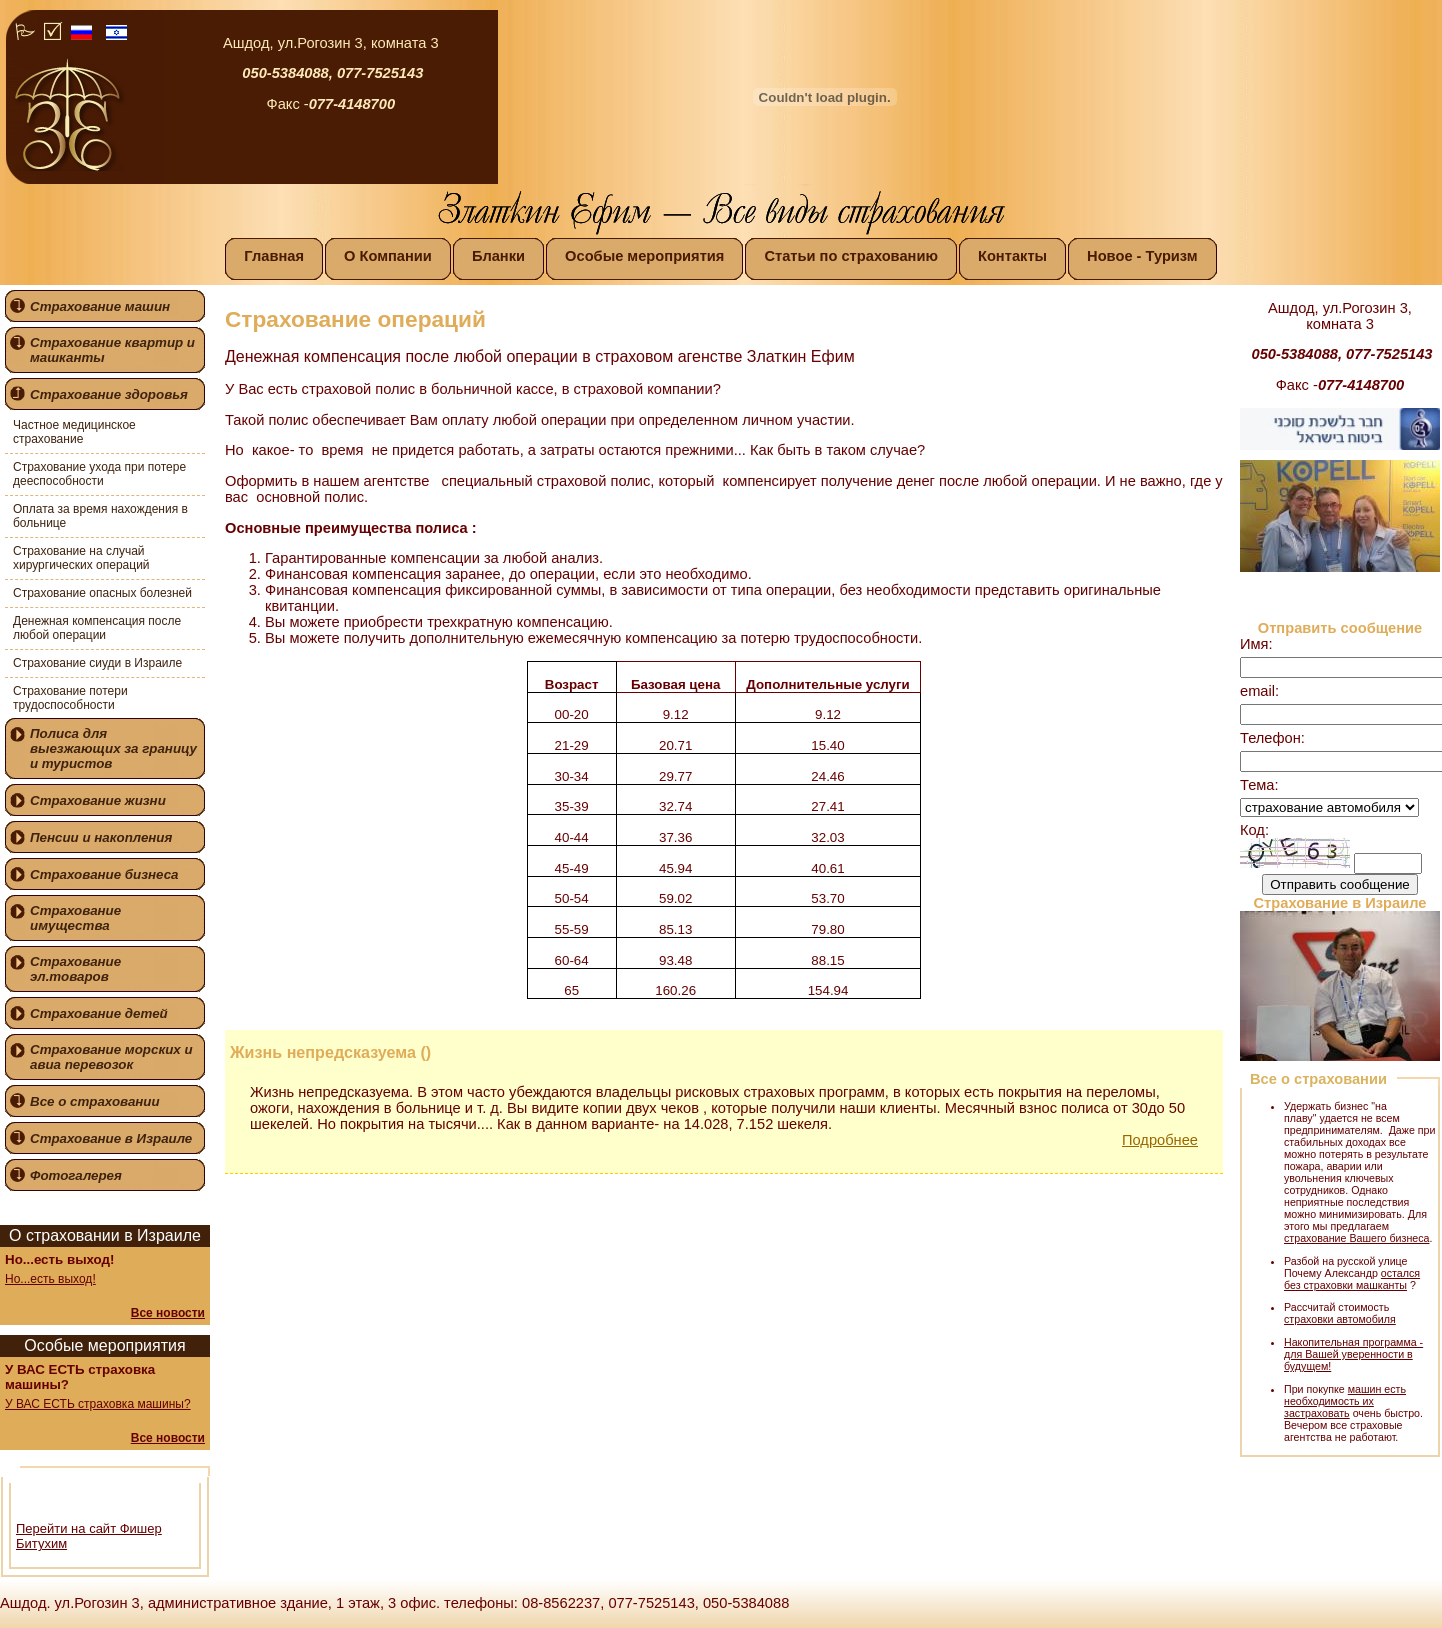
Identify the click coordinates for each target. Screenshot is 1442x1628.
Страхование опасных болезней (102, 593)
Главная (274, 256)
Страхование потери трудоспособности (70, 698)
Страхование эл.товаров (75, 969)
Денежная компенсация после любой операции (97, 628)
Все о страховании (95, 1101)
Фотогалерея (76, 1175)
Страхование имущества (75, 918)
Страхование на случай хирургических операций (81, 558)
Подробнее (1160, 1140)
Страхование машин (100, 306)
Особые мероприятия (644, 256)
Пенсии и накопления (101, 837)
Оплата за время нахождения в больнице (100, 516)
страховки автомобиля (1340, 1319)
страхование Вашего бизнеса (1356, 1238)
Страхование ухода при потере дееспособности (99, 474)
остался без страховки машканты (1352, 1279)
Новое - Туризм (1142, 256)
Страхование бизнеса (104, 874)
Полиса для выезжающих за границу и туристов (113, 748)
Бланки (498, 256)
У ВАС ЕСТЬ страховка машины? (98, 1404)
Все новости (168, 1313)
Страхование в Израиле (111, 1138)
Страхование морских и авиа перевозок (111, 1057)
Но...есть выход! (50, 1279)
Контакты (1012, 256)
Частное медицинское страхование (74, 432)
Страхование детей (99, 1013)
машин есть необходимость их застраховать (1345, 1401)
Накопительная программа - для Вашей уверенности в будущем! (1353, 1354)
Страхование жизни (98, 800)
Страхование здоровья (109, 394)
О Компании (388, 256)
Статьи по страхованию (851, 256)
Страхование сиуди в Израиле (97, 663)
